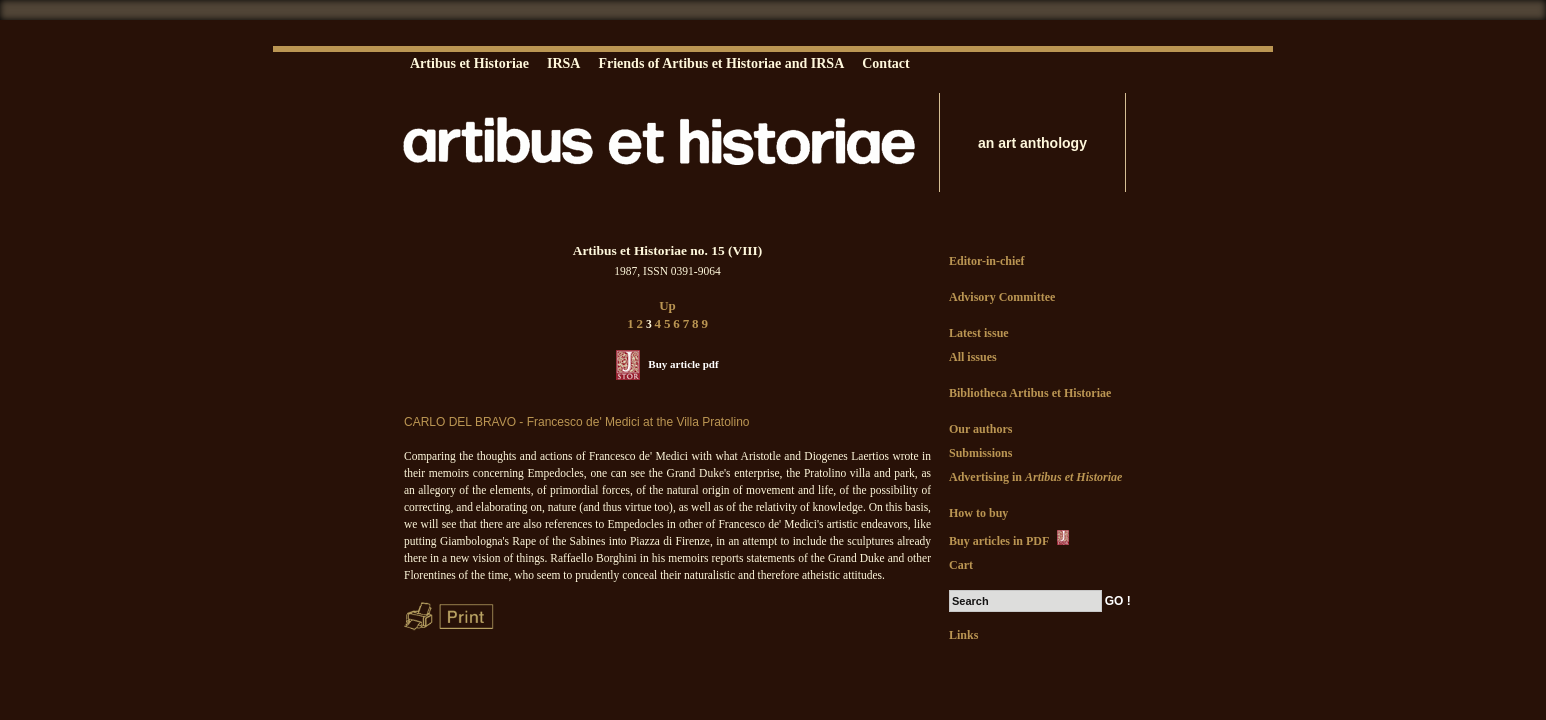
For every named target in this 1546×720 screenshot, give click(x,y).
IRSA (563, 63)
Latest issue (979, 333)
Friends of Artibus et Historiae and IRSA (721, 63)
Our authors (980, 429)
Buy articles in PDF (1010, 539)
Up (667, 305)
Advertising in (1035, 477)
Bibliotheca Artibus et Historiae (1030, 393)
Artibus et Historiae (469, 63)
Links (963, 635)
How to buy (978, 513)
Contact (885, 63)
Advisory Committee (1002, 297)
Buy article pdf (683, 364)
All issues (973, 357)
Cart (961, 565)
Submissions (980, 453)
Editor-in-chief (987, 261)
